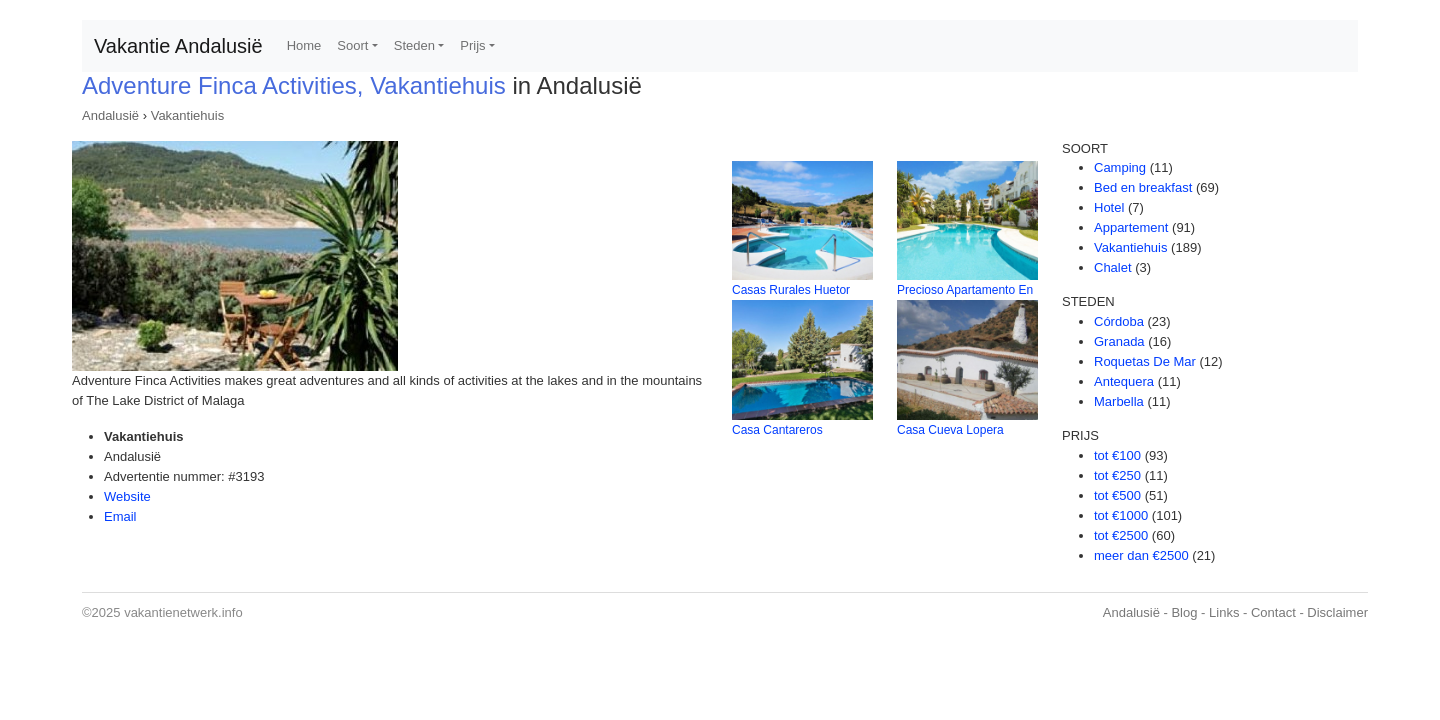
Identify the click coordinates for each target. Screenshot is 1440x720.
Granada (1119, 341)
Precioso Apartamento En (965, 290)
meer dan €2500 (1141, 555)
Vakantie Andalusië (178, 46)
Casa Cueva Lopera (950, 430)
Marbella (1119, 401)
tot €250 (1117, 475)
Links (1224, 612)
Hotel (1109, 207)
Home (304, 45)
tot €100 (1117, 455)
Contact (1273, 612)
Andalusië (110, 115)
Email (120, 516)
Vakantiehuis (187, 115)
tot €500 (1117, 495)
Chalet (1113, 267)
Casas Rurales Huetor (791, 290)
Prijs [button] (472, 45)
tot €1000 (1121, 515)
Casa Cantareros (777, 430)
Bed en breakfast (1143, 187)
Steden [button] (414, 45)
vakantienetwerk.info (183, 612)
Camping (1120, 167)
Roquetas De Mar (1145, 361)
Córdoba (1119, 321)
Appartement (1131, 227)
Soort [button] (352, 45)
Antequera (1124, 381)
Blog (1184, 612)
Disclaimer (1337, 612)
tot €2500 (1121, 535)
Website (127, 496)
